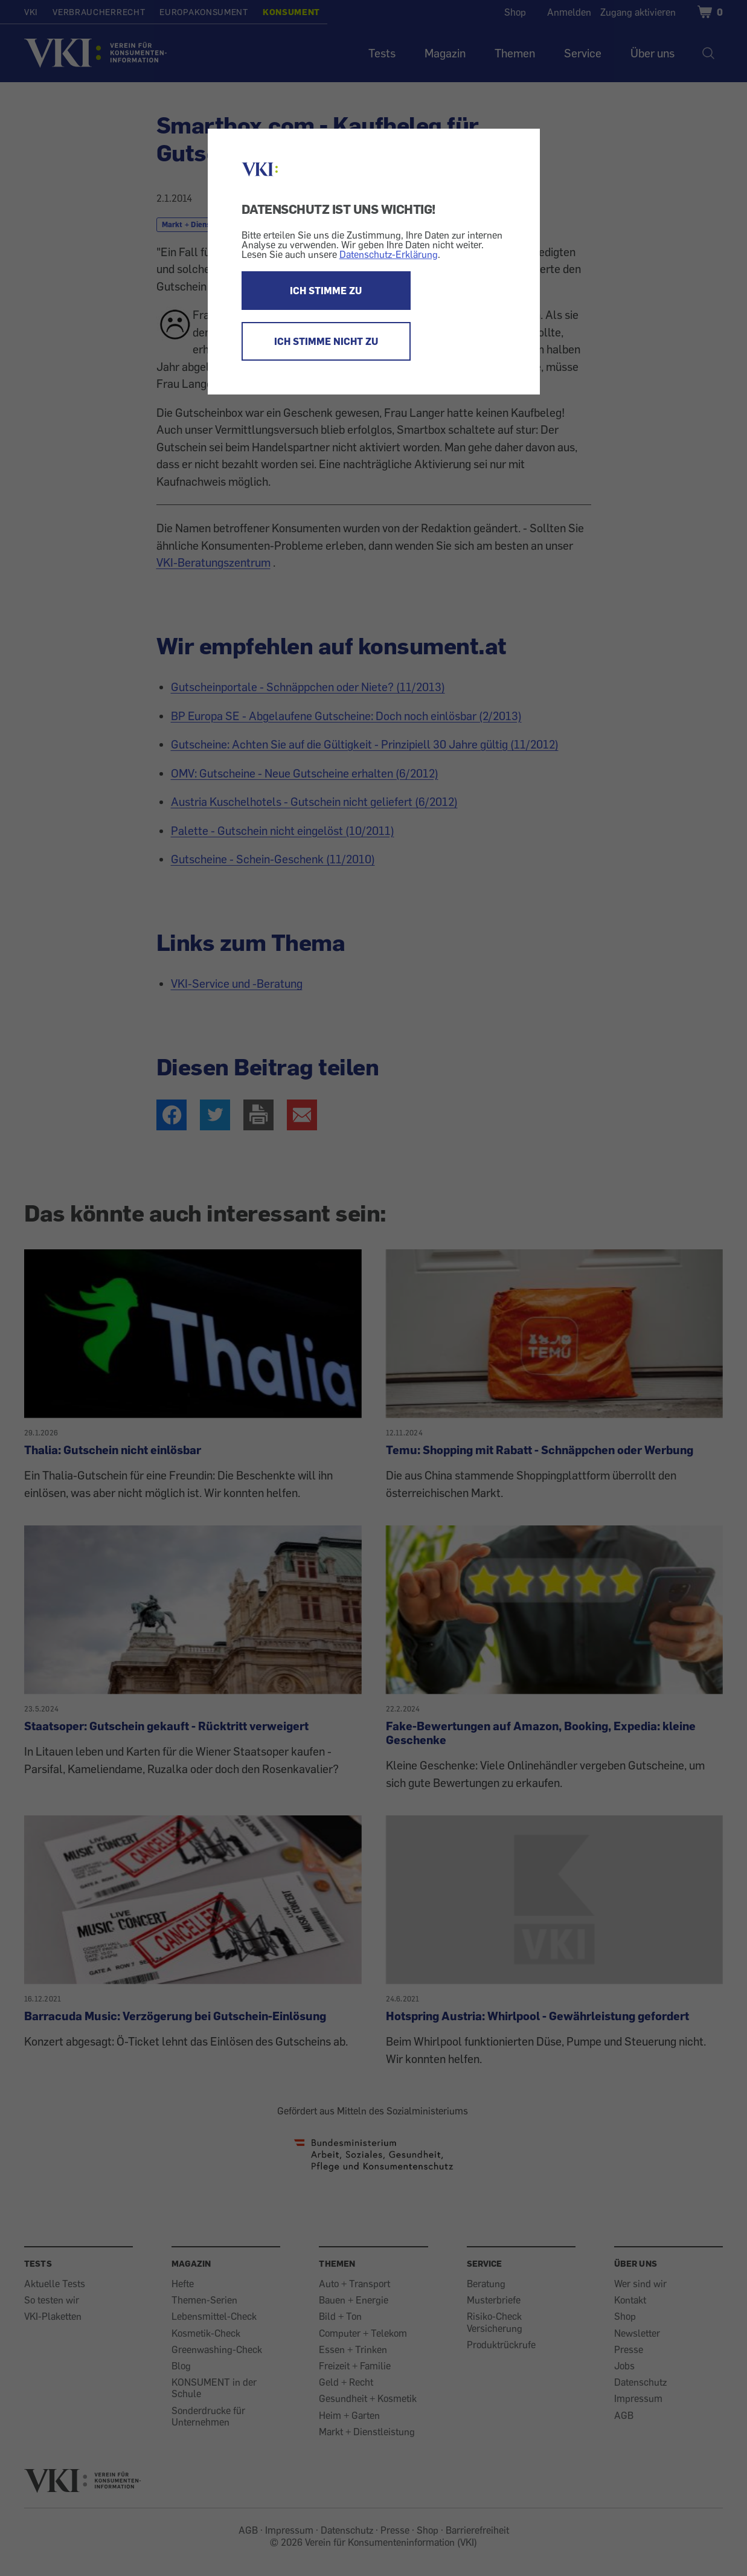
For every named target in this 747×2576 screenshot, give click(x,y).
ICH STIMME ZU (326, 291)
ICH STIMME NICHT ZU (326, 341)
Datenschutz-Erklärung (388, 254)
